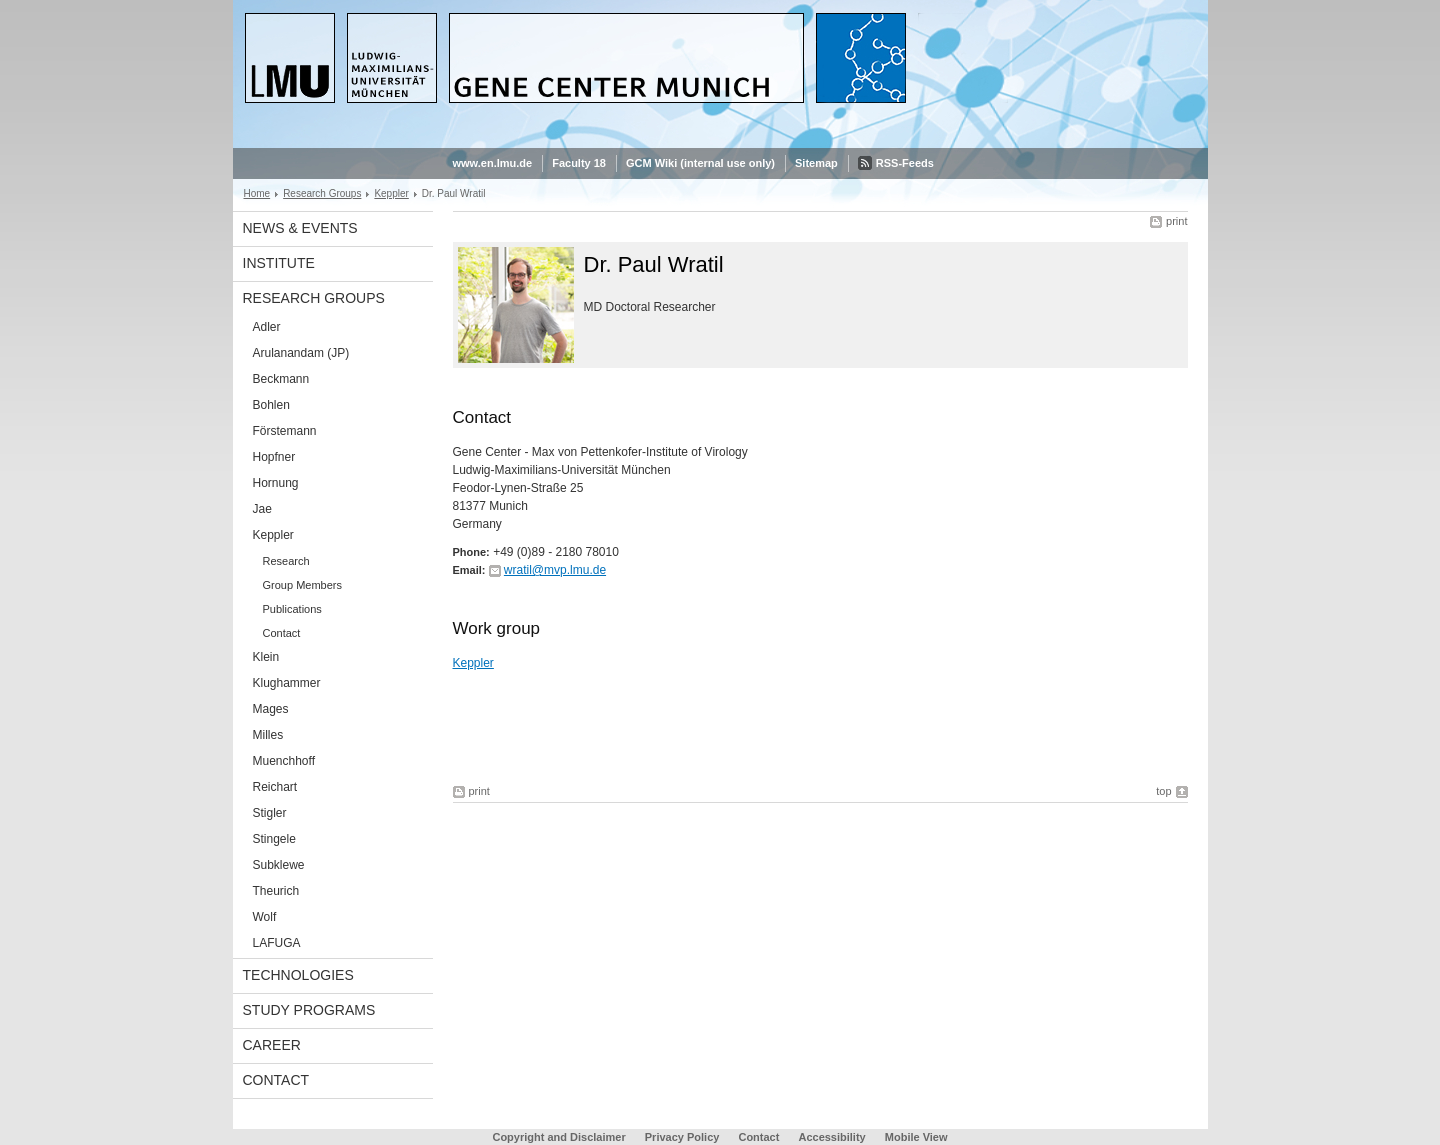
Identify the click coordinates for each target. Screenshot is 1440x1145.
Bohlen (271, 405)
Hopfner (274, 457)
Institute (279, 263)
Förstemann (285, 431)
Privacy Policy (682, 1137)
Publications (292, 609)
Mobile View (916, 1137)
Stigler (270, 813)
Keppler (391, 193)
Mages (271, 709)
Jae (262, 509)
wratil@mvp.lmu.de (555, 570)
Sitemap (816, 163)
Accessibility (833, 1137)
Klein (266, 657)
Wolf (265, 917)
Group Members (302, 585)
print (1176, 221)
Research (286, 561)
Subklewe (279, 865)
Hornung (276, 483)
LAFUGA (277, 943)
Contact (282, 633)
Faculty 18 (579, 163)
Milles (268, 735)
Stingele (274, 839)
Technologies (298, 975)
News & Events (300, 228)
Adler (267, 327)
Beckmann (281, 379)
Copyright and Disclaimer (558, 1137)
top (1163, 791)
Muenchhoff (284, 761)
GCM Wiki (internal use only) (700, 163)
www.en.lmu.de (493, 163)
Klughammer (287, 683)
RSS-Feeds (905, 163)
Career (272, 1045)
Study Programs (309, 1010)
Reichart (275, 787)
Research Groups (322, 193)
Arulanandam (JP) (301, 353)
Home (257, 193)
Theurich (276, 891)
